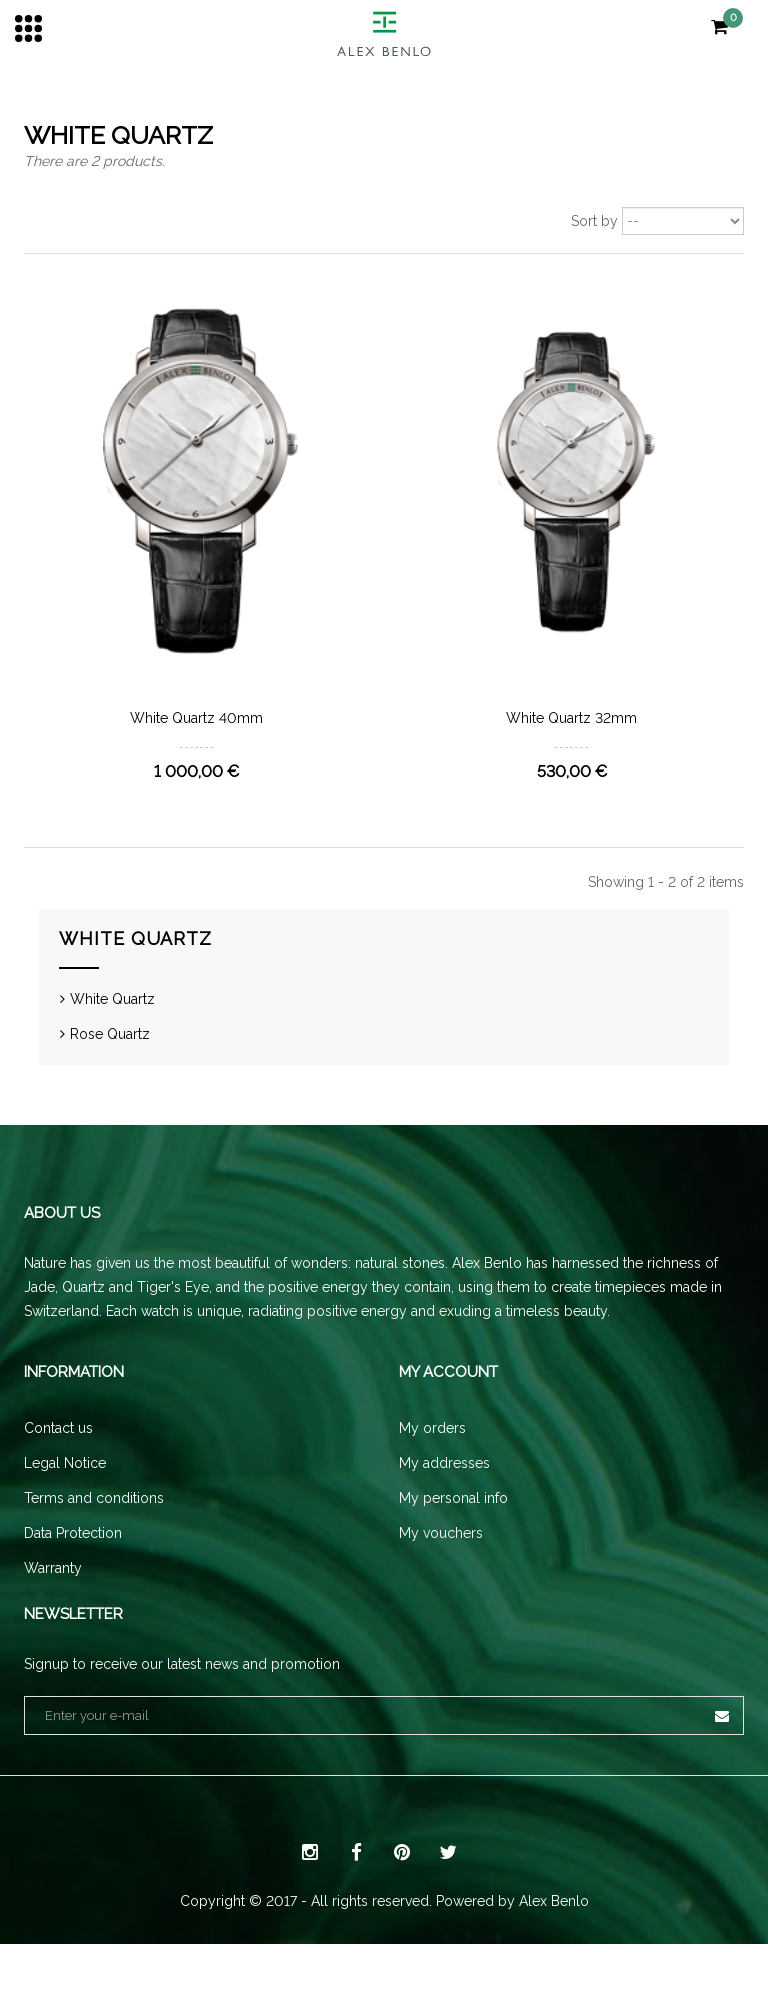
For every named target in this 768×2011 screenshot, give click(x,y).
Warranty (53, 1605)
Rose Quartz (110, 1043)
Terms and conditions (94, 1535)
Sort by (594, 221)
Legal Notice (65, 1500)
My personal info (453, 1535)
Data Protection (73, 1570)
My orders (432, 1465)
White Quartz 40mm (196, 718)
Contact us (58, 1465)
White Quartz (112, 1008)
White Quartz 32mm (571, 718)
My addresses (444, 1500)
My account (448, 1409)
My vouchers (441, 1570)
